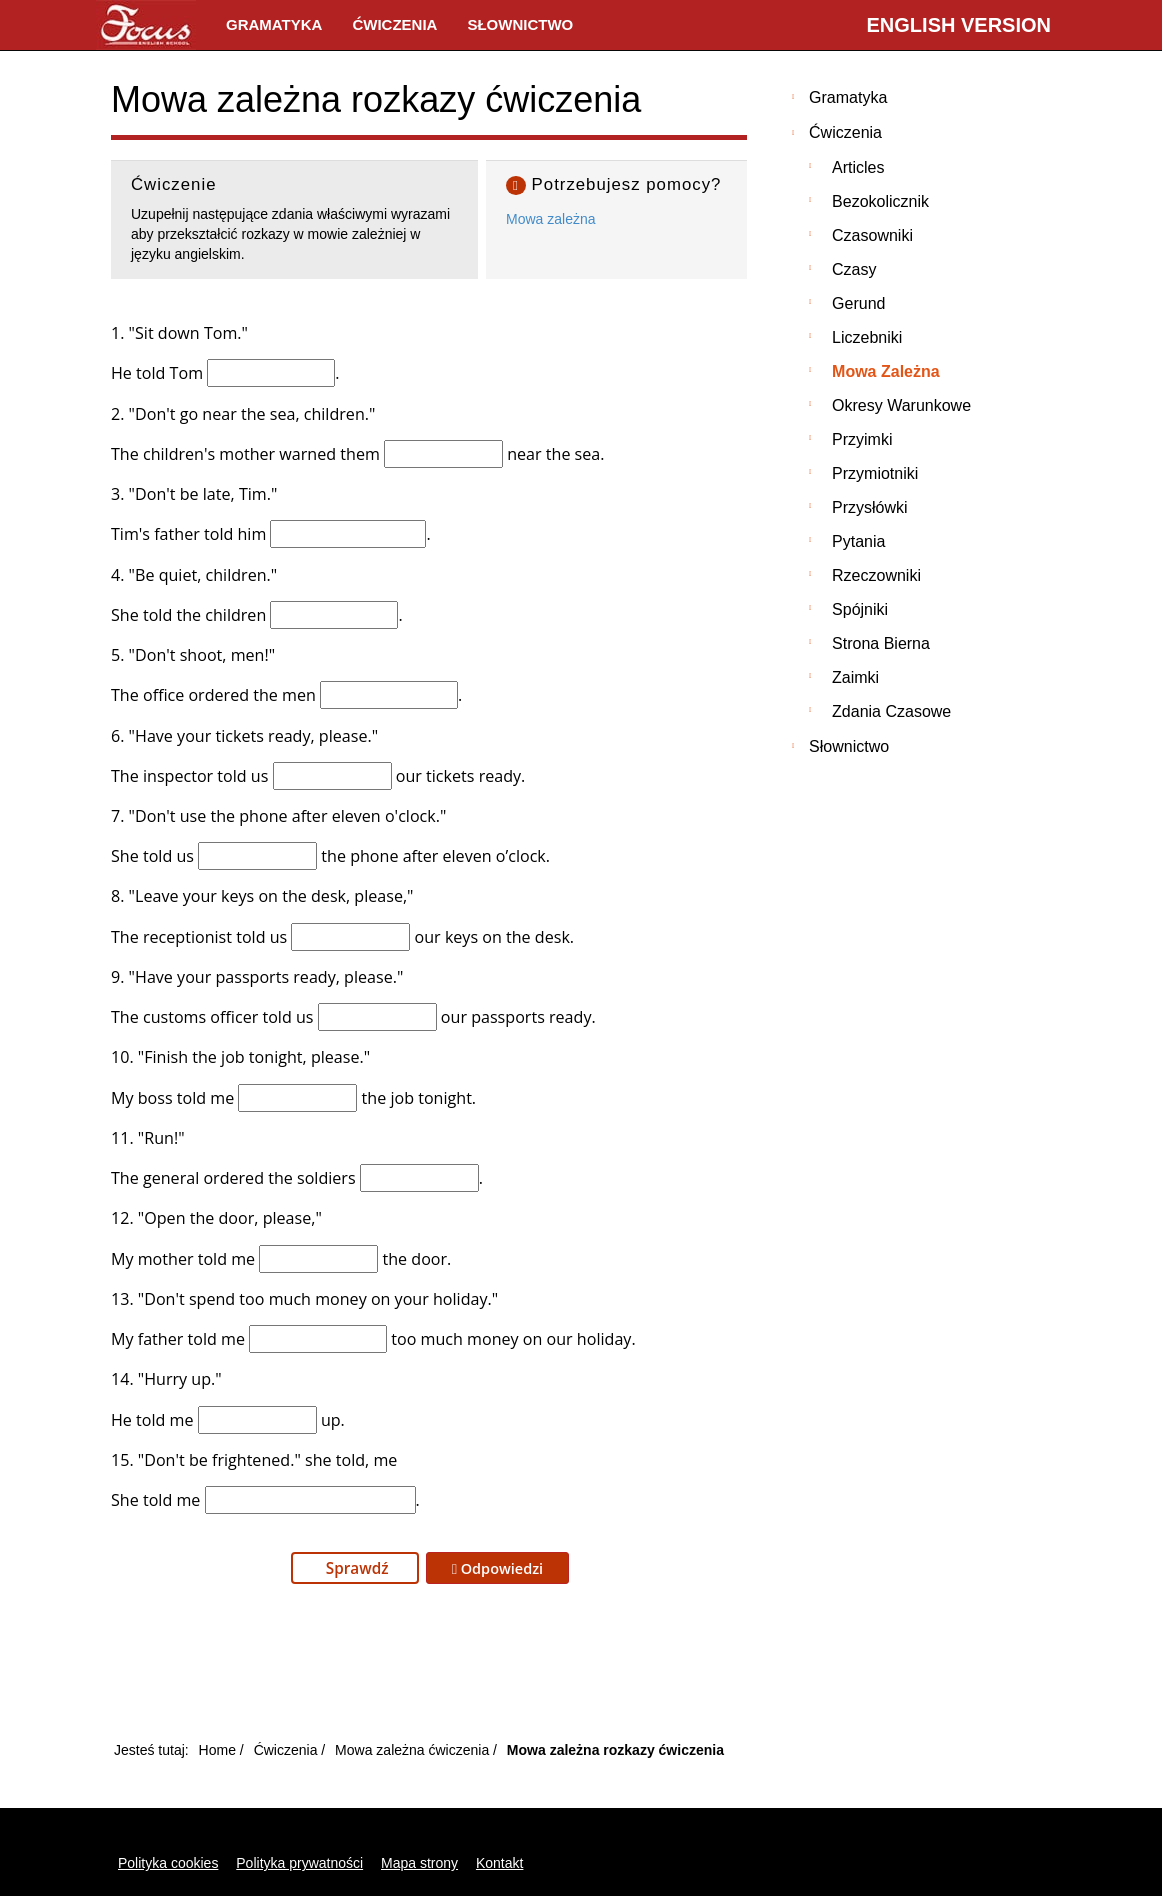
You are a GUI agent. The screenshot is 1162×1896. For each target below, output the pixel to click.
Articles (858, 167)
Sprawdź (355, 1568)
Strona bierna (881, 643)
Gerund (858, 303)
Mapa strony (419, 1863)
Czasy (854, 269)
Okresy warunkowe (901, 405)
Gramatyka (274, 24)
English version (959, 25)
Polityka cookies (168, 1863)
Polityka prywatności (299, 1863)
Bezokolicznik (880, 201)
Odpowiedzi (498, 1568)
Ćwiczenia (394, 24)
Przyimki (862, 439)
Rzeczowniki (876, 575)
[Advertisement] (429, 1668)
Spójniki (860, 609)
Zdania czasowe (891, 711)
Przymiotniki (875, 473)
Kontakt (499, 1863)
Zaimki (855, 677)
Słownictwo (520, 24)
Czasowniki (872, 235)
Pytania (858, 541)
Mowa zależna (551, 219)
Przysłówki (870, 507)
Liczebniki (867, 337)
